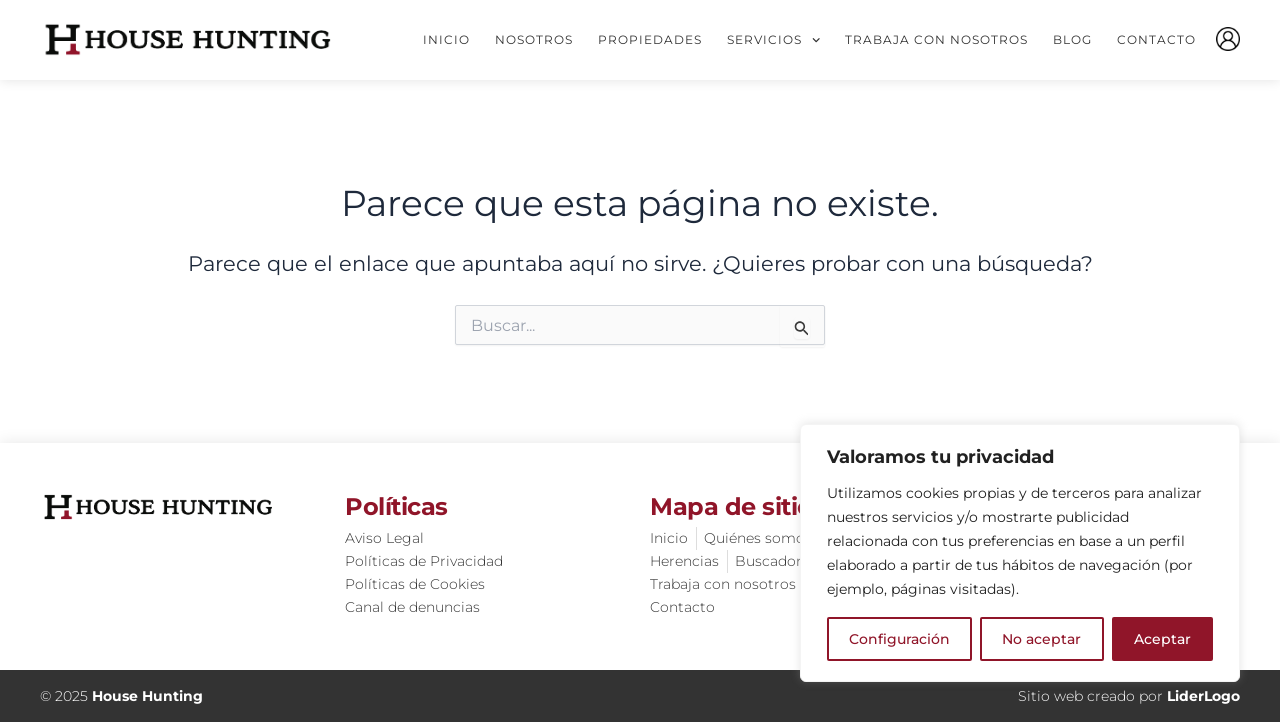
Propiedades (650, 39)
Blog (1072, 39)
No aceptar (1041, 639)
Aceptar (1162, 639)
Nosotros (534, 39)
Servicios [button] (773, 40)
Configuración (899, 639)
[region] (1020, 553)
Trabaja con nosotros (936, 39)
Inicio (446, 39)
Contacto (1156, 39)
